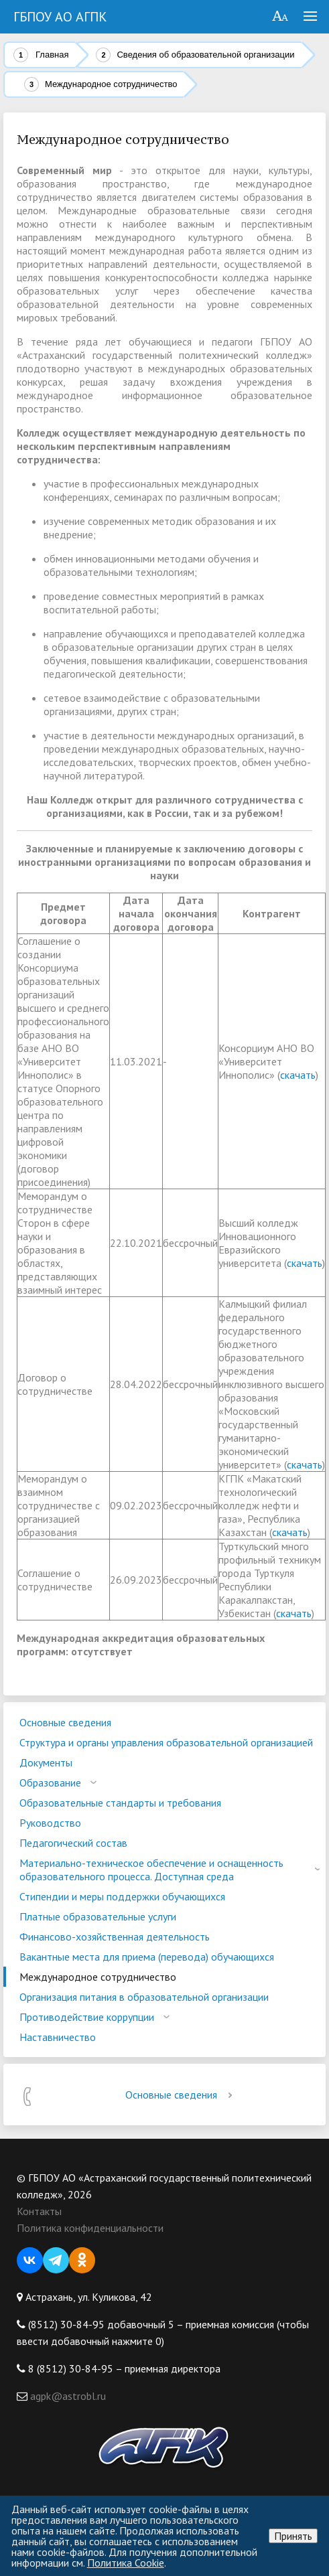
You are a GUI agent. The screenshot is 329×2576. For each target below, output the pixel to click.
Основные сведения (181, 2094)
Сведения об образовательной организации (205, 55)
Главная (52, 55)
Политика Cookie (125, 2562)
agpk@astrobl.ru (66, 2396)
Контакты (39, 2211)
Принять (293, 2536)
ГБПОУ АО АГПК (60, 16)
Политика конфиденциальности (90, 2227)
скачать (298, 1074)
